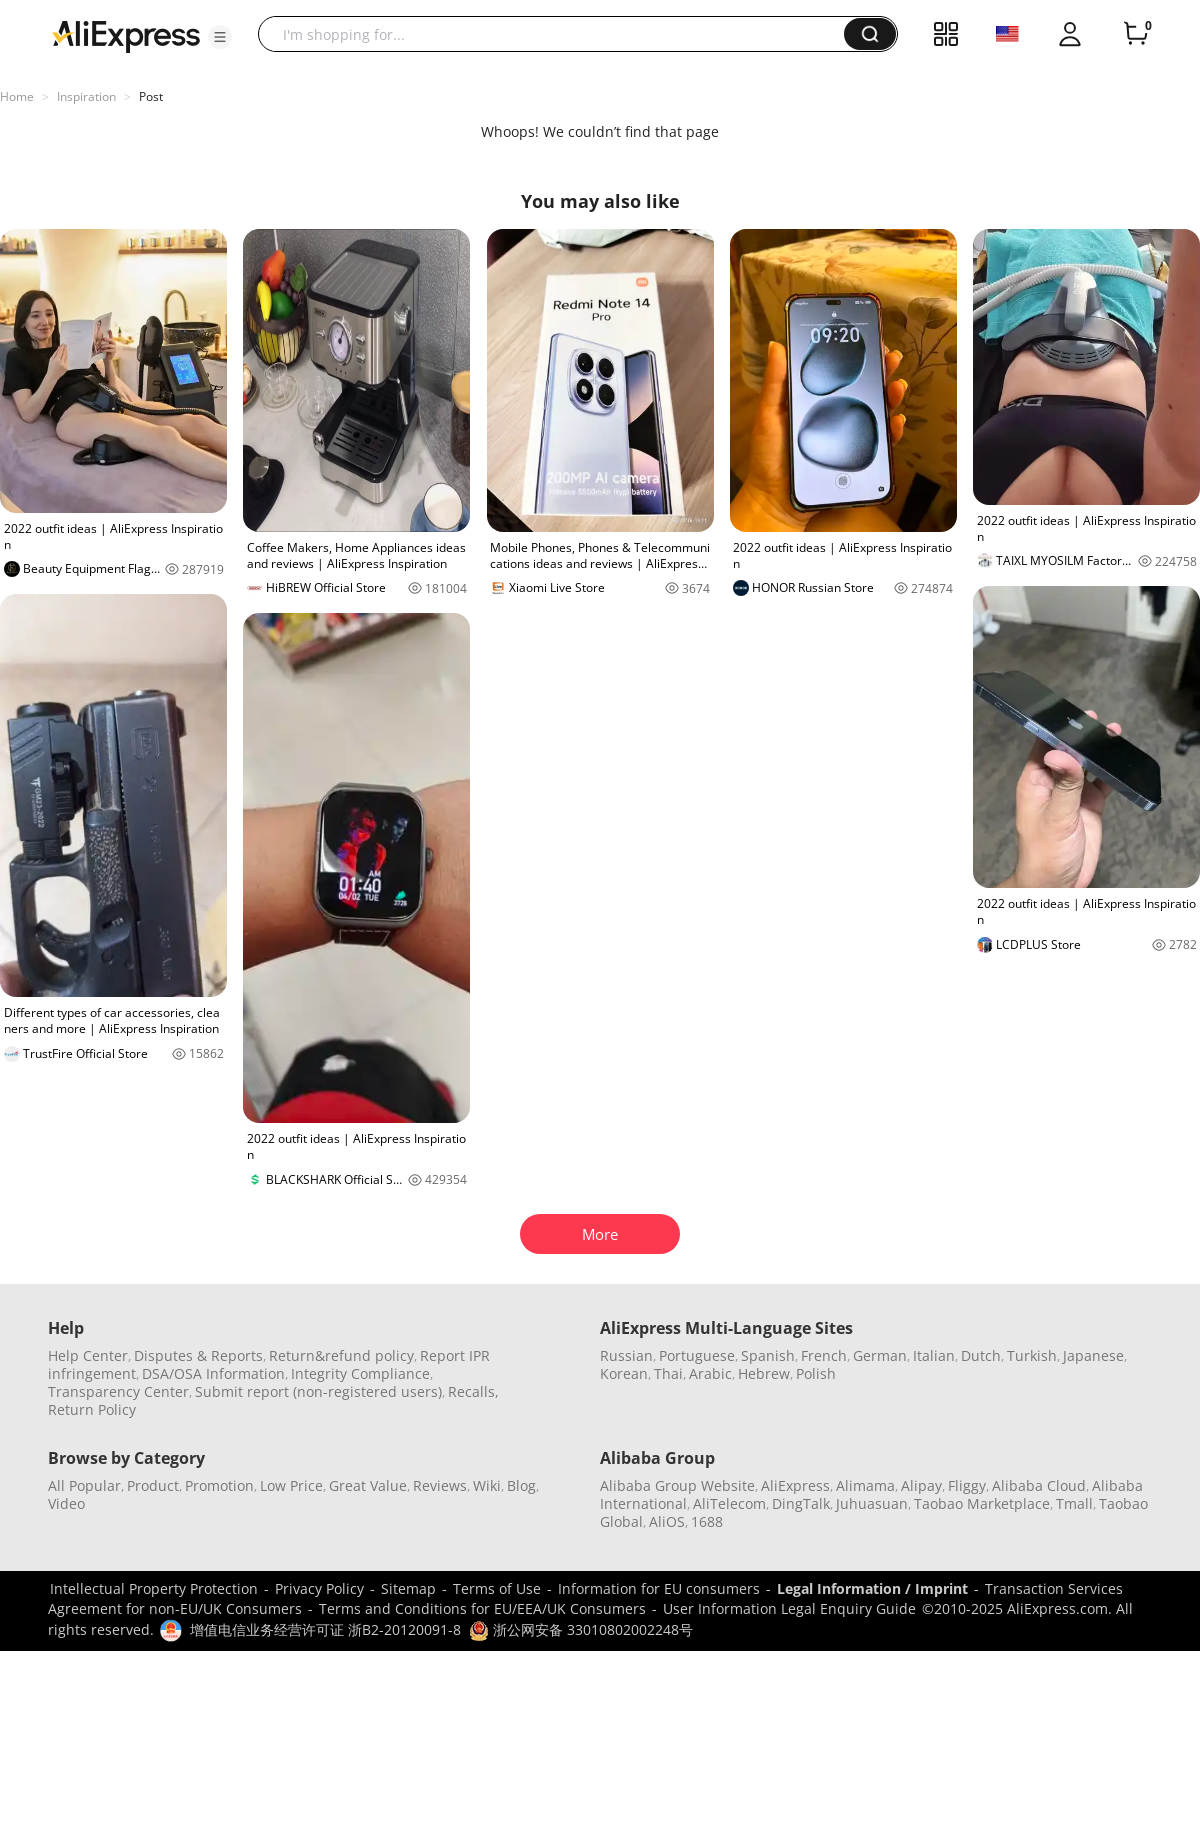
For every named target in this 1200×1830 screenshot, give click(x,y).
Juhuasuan (872, 1503)
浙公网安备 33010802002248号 (581, 1629)
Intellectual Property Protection (154, 1588)
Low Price (291, 1485)
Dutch (981, 1355)
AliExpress (795, 1485)
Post (151, 96)
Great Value (368, 1485)
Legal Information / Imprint (872, 1588)
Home (17, 96)
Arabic (710, 1373)
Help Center (88, 1355)
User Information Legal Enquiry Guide (789, 1608)
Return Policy (92, 1409)
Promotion (219, 1485)
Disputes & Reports (198, 1355)
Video (66, 1503)
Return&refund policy (341, 1355)
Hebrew (764, 1373)
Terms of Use (497, 1588)
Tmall (1074, 1503)
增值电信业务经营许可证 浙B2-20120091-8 (325, 1629)
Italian (934, 1355)
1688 (707, 1521)
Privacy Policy (319, 1588)
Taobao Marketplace (982, 1503)
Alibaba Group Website (677, 1485)
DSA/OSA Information (213, 1373)
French (824, 1355)
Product (153, 1485)
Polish (816, 1373)
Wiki (487, 1485)
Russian (626, 1355)
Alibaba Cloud (1039, 1485)
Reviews (440, 1485)
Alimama (865, 1485)
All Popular (84, 1485)
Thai (668, 1373)
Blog (521, 1485)
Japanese (1093, 1355)
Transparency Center (118, 1391)
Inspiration (86, 96)
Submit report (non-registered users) (318, 1391)
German (880, 1355)
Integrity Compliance (360, 1373)
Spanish (768, 1355)
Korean (624, 1373)
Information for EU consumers (659, 1588)
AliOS (667, 1521)
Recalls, (473, 1391)
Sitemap (408, 1588)
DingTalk (801, 1503)
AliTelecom (729, 1503)
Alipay (921, 1485)
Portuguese (697, 1355)
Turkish (1032, 1355)
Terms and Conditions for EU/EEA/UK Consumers (482, 1608)
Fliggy (967, 1485)
